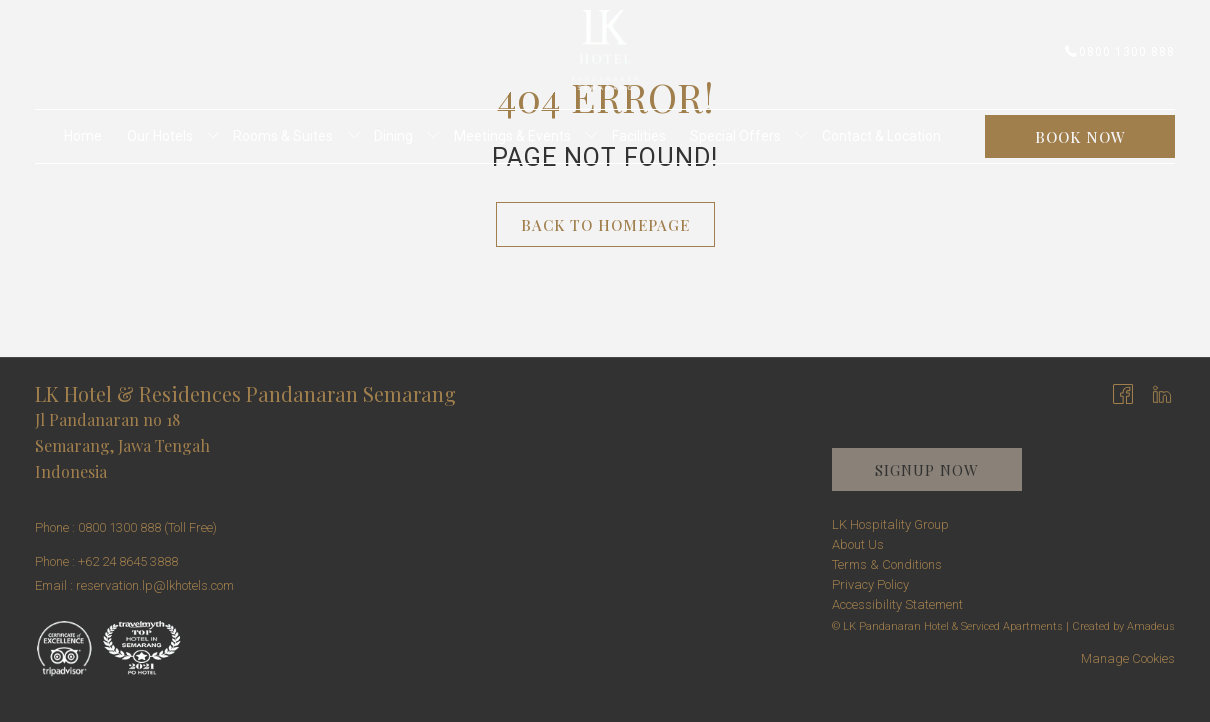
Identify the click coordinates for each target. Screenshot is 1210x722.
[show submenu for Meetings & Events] (591, 136)
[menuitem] (83, 136)
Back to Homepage (605, 225)
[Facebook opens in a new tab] (1123, 392)
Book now (1080, 137)
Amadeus (1151, 626)
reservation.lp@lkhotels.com (155, 585)
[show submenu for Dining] (433, 136)
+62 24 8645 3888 (128, 561)
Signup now (927, 470)
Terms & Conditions (887, 564)
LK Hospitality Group (890, 524)
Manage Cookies (1128, 658)
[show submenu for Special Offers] (801, 136)
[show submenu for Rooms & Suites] (354, 136)
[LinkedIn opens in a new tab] (1162, 392)
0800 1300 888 (1120, 52)
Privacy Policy (870, 584)
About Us (858, 544)
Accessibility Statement (897, 604)
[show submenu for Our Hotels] (213, 136)
